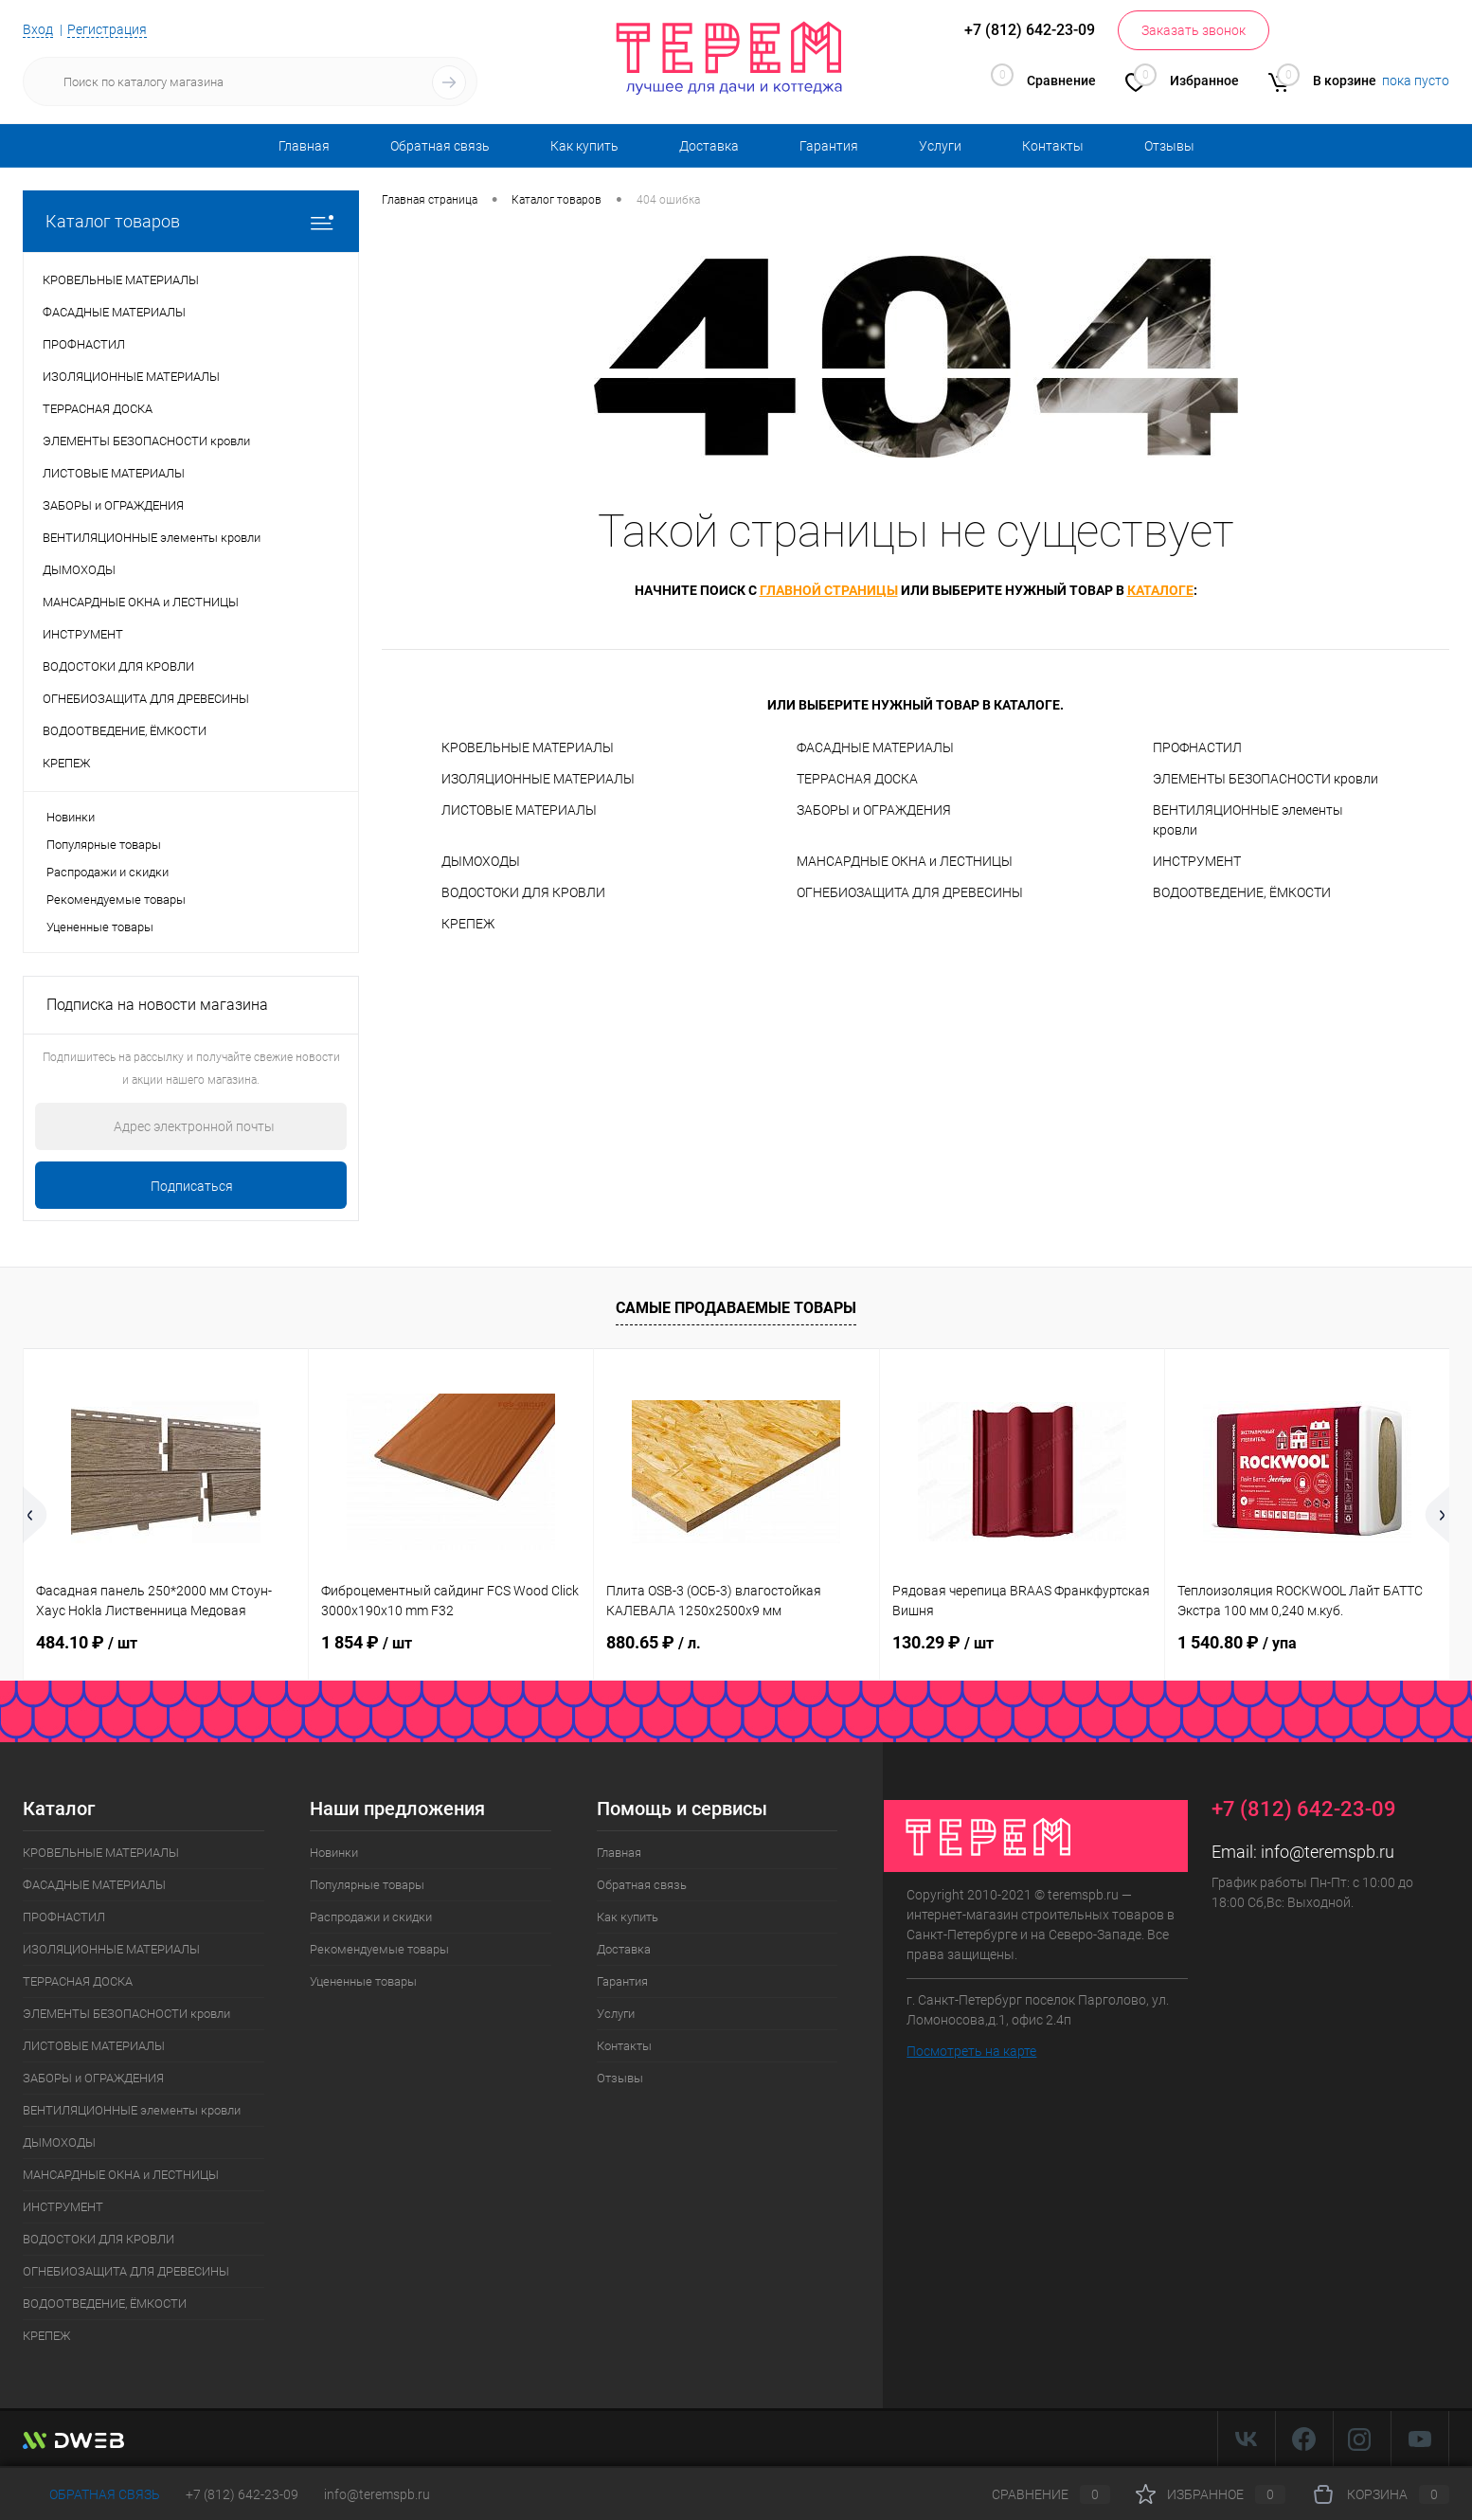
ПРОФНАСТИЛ (1197, 747)
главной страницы (829, 590)
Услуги (940, 145)
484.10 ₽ (86, 1642)
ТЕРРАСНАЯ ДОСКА (857, 778)
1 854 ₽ (366, 1642)
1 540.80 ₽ (1237, 1642)
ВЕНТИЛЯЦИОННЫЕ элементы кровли (1248, 819)
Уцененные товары (99, 927)
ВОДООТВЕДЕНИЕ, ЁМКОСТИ (1242, 892)
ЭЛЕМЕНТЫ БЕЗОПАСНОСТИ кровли (1265, 778)
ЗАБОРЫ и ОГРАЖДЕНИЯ (874, 810)
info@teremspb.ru (1327, 1852)
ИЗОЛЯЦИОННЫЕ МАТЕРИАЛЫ (538, 778)
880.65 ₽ (653, 1642)
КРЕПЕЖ (467, 923)
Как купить (584, 145)
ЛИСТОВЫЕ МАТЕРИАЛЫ (519, 810)
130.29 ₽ (943, 1642)
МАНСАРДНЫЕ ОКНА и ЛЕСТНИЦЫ (905, 861)
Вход (38, 29)
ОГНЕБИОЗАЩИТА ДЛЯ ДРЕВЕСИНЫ (910, 892)
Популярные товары (103, 844)
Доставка (709, 145)
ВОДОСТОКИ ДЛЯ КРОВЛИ (523, 892)
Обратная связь (440, 145)
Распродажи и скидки (107, 872)
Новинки (70, 817)
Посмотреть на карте (971, 2051)
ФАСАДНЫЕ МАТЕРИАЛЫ (875, 747)
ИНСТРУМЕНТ (1197, 861)
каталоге (1160, 590)
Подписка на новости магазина (157, 1005)
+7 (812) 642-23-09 (242, 2494)
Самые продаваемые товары (736, 1308)
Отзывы (1169, 145)
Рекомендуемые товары (116, 899)
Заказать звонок (1193, 30)
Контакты (1053, 145)
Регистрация (107, 29)
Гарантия (828, 145)
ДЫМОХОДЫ (480, 861)
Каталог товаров (190, 221)
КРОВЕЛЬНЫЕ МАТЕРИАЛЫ (527, 747)
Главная (304, 145)
